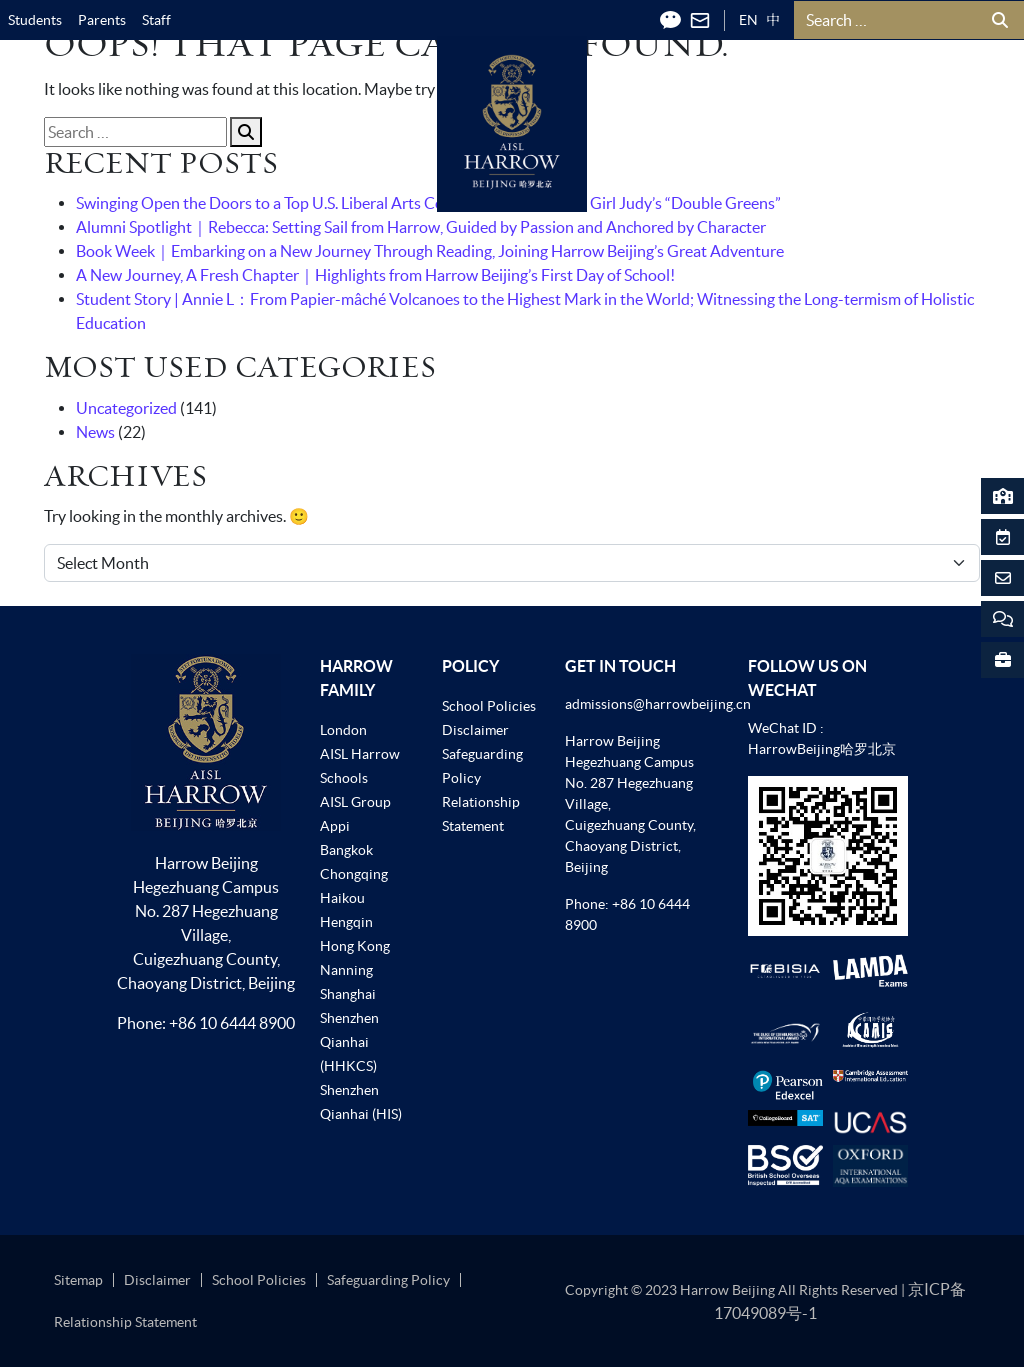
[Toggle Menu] (954, 96)
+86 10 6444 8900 (232, 1023)
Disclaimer (475, 730)
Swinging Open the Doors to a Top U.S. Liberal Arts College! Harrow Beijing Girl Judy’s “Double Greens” (428, 203)
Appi (335, 826)
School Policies (489, 706)
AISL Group (355, 802)
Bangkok (346, 850)
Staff (156, 20)
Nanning (346, 970)
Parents (102, 20)
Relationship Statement (125, 1322)
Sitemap (78, 1280)
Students (35, 20)
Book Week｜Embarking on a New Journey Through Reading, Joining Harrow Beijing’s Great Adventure (430, 251)
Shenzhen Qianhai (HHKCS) (349, 1042)
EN (748, 20)
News (95, 432)
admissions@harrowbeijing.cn (658, 704)
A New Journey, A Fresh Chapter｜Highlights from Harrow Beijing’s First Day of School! (375, 275)
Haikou (342, 898)
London (343, 730)
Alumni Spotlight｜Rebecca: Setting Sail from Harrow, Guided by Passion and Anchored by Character (421, 227)
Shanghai (348, 994)
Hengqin (346, 922)
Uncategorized (126, 408)
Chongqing (354, 874)
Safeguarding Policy (388, 1280)
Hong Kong (355, 946)
